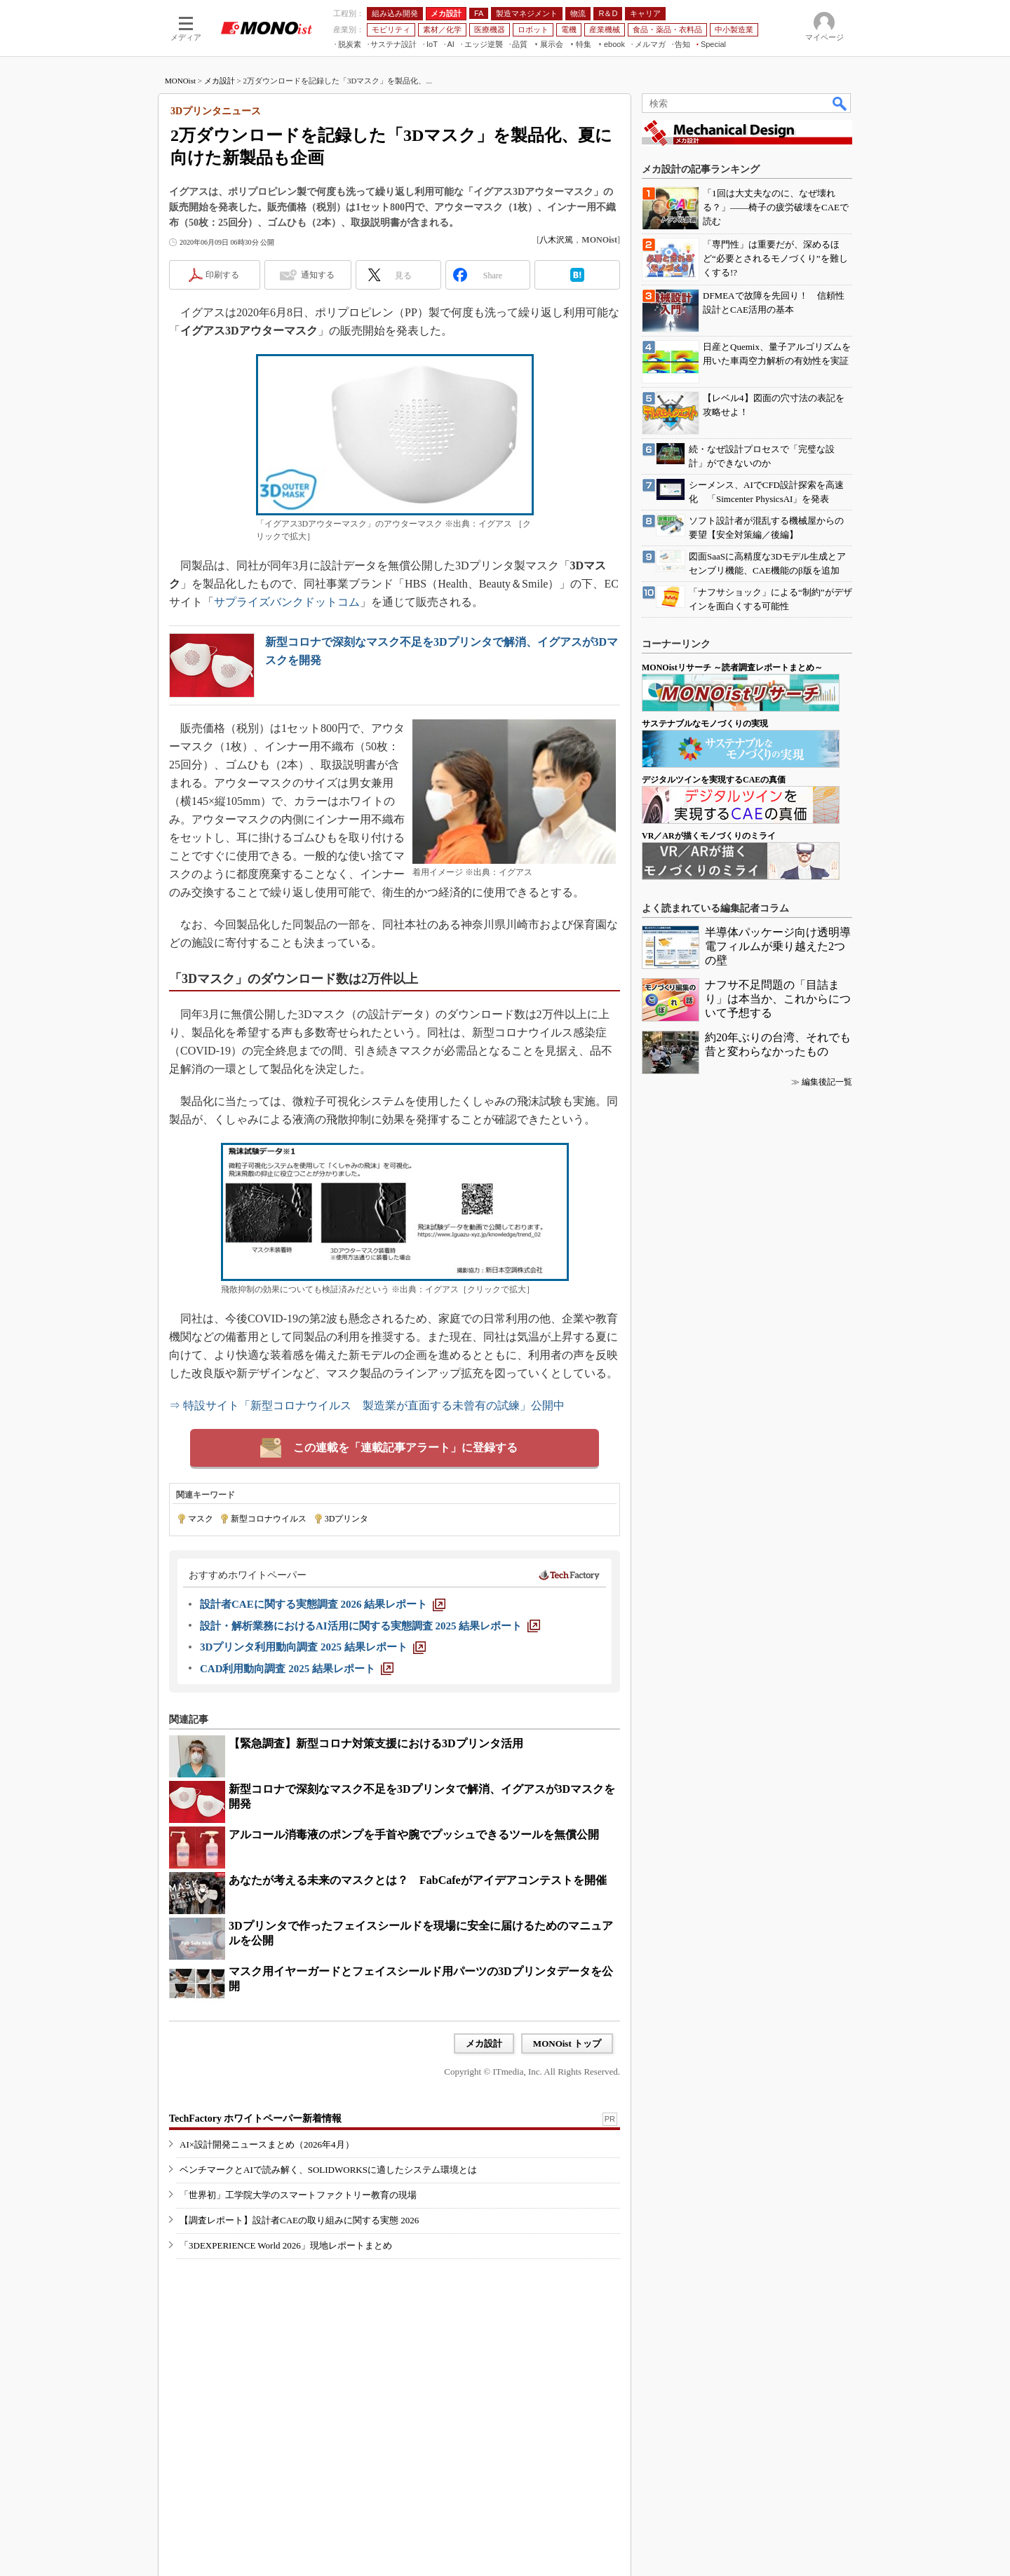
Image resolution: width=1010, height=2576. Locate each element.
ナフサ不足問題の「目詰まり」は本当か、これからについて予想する (778, 999)
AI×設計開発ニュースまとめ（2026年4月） (267, 2144)
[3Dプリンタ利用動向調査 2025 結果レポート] (313, 1647)
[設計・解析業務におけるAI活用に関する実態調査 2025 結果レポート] (370, 1626)
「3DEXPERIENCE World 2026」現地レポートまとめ (286, 2245)
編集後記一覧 (827, 1082)
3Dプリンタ (347, 1519)
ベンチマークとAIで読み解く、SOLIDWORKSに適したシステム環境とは (328, 2169)
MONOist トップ (567, 2043)
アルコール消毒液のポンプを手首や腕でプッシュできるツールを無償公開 (414, 1835)
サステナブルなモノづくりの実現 (705, 723)
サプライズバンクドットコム (287, 602)
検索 (840, 103)
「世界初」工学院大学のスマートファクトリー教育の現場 (298, 2195)
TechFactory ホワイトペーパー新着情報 (255, 2118)
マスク (200, 1519)
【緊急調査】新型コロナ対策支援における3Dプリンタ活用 (376, 1743)
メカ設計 (219, 80)
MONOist (180, 80)
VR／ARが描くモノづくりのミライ (709, 836)
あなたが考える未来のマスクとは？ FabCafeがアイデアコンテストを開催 (418, 1880)
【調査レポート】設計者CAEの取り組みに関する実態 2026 (299, 2220)
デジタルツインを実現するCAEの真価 (714, 780)
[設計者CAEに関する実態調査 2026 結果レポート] (322, 1604)
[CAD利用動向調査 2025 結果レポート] (296, 1668)
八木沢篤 (556, 240)
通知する (318, 275)
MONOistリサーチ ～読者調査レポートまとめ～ (732, 667)
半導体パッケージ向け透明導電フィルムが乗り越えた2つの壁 (778, 946)
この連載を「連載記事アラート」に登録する (405, 1447)
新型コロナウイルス (269, 1519)
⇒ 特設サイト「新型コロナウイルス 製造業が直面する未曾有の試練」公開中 (367, 1405)
